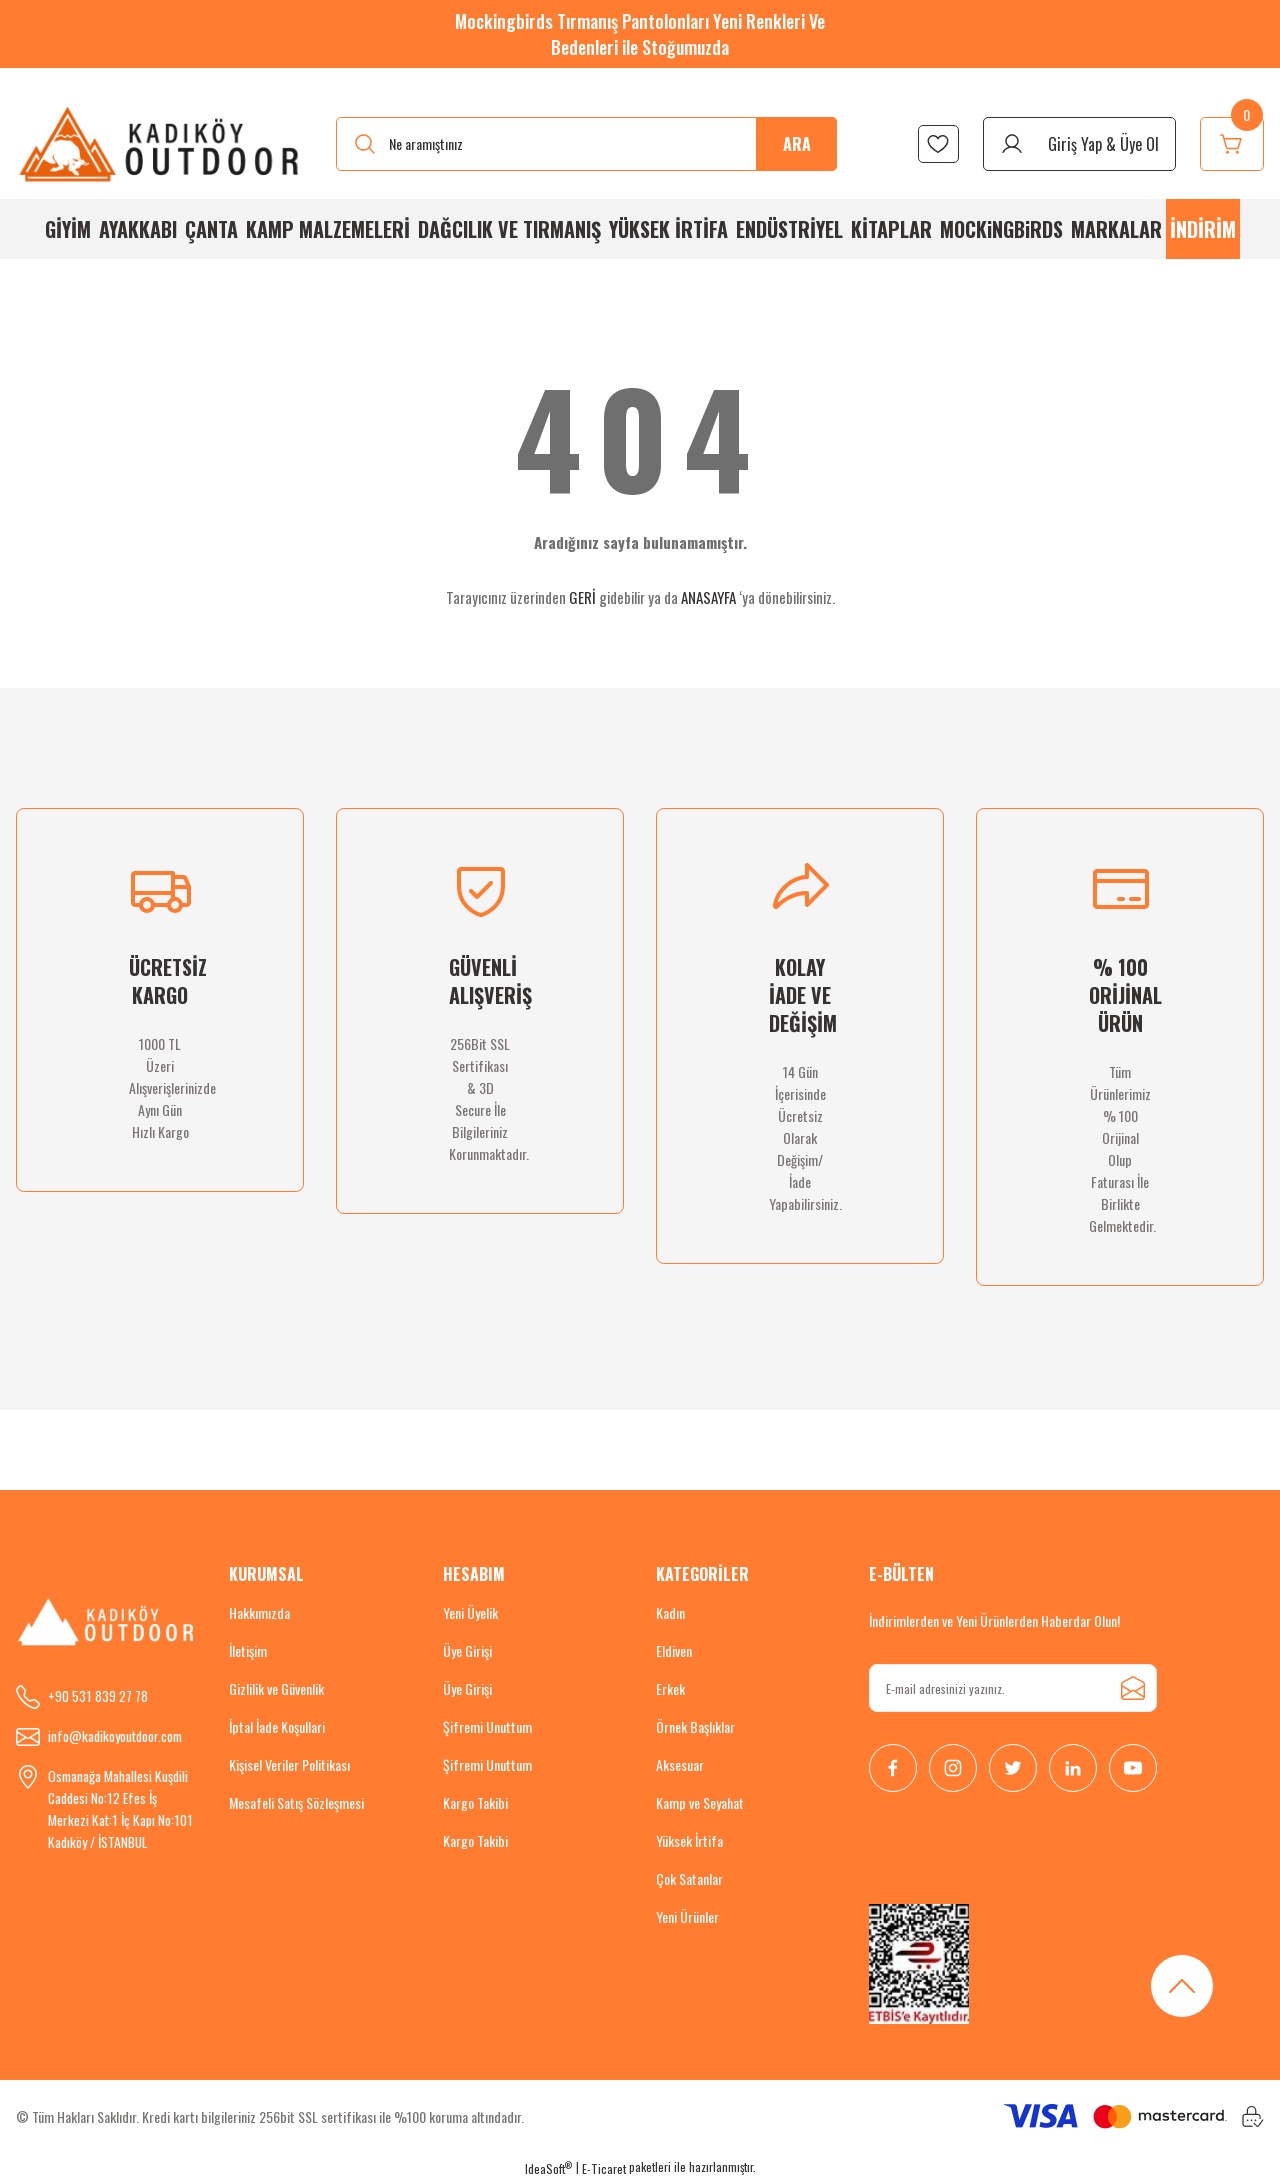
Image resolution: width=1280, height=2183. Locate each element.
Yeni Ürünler (687, 1916)
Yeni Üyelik (470, 1612)
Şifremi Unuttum (487, 1726)
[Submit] (1133, 1688)
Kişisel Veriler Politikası (289, 1764)
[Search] (586, 144)
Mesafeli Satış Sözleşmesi (296, 1802)
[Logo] (160, 143)
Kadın (670, 1612)
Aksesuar (680, 1764)
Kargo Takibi (475, 1802)
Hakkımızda (259, 1612)
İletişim (248, 1650)
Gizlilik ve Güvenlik (276, 1688)
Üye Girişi (467, 1650)
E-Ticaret (604, 2168)
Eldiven (674, 1650)
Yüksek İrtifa (689, 1840)
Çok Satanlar (689, 1878)
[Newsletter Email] (1013, 1688)
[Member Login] (1079, 144)
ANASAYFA (708, 597)
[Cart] (1232, 144)
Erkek (670, 1688)
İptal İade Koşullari (277, 1726)
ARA (797, 144)
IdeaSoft (548, 2168)
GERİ (582, 597)
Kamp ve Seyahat (700, 1802)
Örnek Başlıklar (695, 1726)
